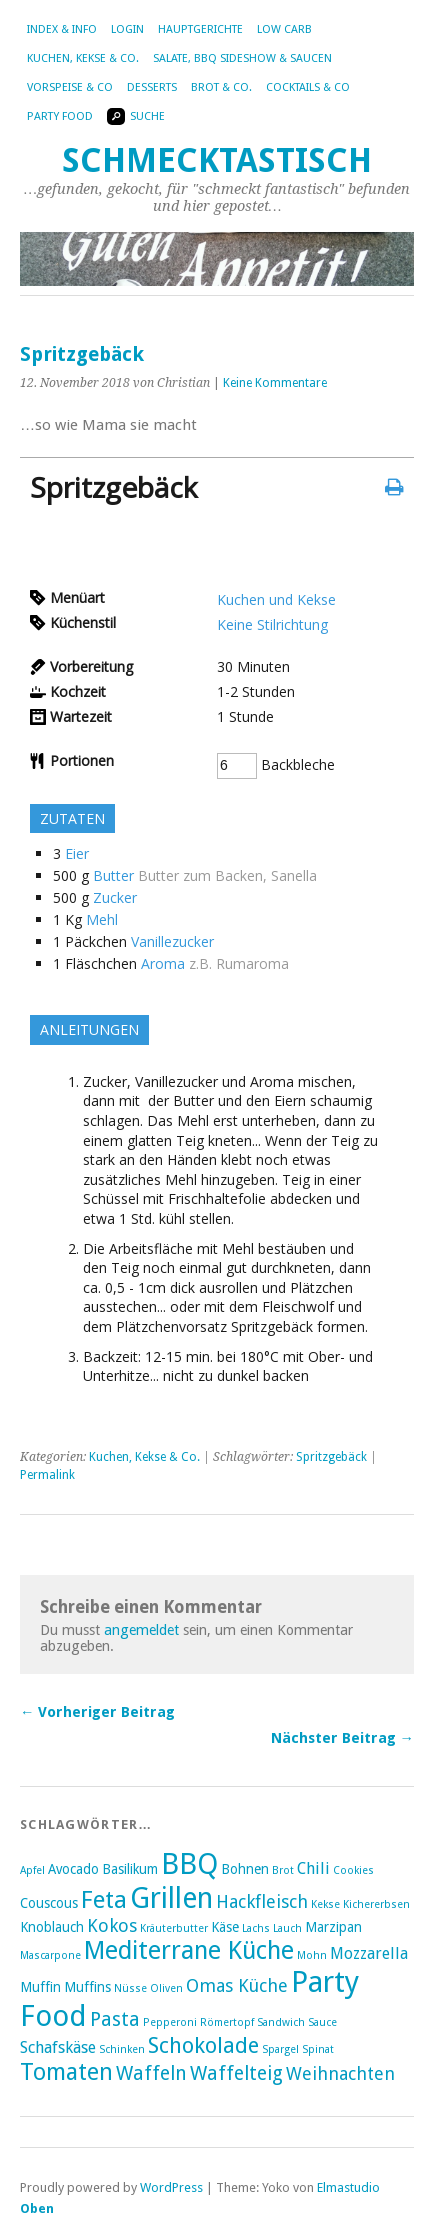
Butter (113, 875)
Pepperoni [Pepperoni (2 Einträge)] (170, 2022)
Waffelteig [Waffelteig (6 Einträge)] (236, 2073)
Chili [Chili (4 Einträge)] (313, 1868)
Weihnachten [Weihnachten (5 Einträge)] (340, 2073)
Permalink (47, 1475)
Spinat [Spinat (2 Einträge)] (318, 2049)
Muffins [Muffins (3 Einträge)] (87, 1987)
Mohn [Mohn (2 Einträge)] (312, 1955)
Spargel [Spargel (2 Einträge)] (280, 2049)
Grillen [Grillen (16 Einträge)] (171, 1898)
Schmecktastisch (217, 160)
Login (127, 29)
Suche (136, 116)
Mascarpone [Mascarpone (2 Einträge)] (50, 1955)
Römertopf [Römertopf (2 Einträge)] (227, 2022)
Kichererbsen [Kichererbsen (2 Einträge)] (376, 1904)
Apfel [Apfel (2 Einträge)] (32, 1870)
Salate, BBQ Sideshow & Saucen (242, 58)
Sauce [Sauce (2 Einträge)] (322, 2022)
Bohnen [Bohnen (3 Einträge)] (245, 1869)
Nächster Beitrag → (342, 1738)
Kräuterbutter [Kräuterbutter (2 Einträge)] (174, 1928)
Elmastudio (348, 2187)
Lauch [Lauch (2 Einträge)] (287, 1928)
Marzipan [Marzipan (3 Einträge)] (333, 1927)
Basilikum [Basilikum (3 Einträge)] (130, 1869)
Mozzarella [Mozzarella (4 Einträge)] (369, 1953)
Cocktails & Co (308, 87)
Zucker (115, 897)
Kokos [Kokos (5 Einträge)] (112, 1925)
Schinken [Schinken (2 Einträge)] (122, 2049)
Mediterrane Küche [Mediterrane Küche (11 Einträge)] (189, 1950)
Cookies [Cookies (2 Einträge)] (353, 1870)
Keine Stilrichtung (272, 624)
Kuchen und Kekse (276, 599)
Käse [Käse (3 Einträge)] (225, 1927)
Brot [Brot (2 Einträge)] (283, 1870)
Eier (77, 853)
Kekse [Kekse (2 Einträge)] (325, 1904)
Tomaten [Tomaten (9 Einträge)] (66, 2072)
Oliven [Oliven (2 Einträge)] (166, 1988)
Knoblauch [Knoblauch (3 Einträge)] (52, 1927)
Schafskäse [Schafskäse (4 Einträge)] (58, 2047)
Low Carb (284, 29)
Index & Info (62, 29)
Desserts (152, 87)
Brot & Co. (221, 87)
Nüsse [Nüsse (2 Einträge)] (130, 1988)
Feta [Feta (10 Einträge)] (104, 1900)
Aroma (163, 963)
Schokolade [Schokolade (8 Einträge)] (203, 2045)
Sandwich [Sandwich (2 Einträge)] (281, 2022)
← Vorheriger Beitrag (97, 1712)
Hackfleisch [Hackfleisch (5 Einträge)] (262, 1901)
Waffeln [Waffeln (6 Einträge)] (151, 2073)
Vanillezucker (172, 941)
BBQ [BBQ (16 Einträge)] (189, 1864)
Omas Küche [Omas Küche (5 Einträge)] (237, 1985)
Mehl (102, 919)
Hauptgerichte (200, 29)
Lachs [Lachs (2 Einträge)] (256, 1928)
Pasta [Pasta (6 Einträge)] (115, 2019)
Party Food (60, 116)
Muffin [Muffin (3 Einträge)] (40, 1987)
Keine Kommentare (275, 383)
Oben (37, 2208)
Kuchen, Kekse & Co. (83, 58)
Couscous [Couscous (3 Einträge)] (49, 1903)
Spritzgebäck (331, 1457)
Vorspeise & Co (70, 87)
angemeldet (141, 1630)
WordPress (171, 2187)
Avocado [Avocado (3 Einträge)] (73, 1869)
